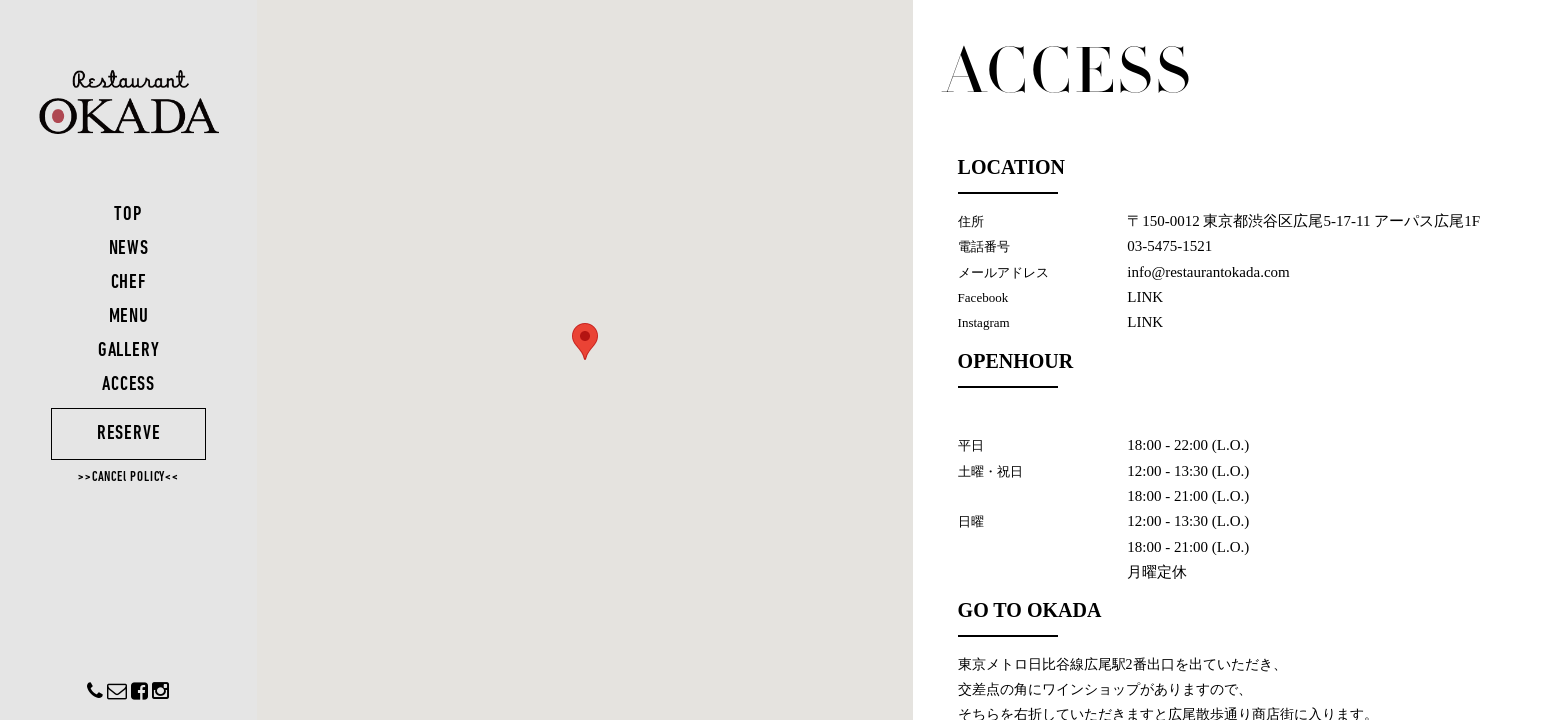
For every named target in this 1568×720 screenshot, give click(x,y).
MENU (130, 317)
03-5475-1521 (1170, 246)
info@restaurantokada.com (1209, 272)
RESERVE (130, 434)
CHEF (130, 283)
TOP (130, 215)
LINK (1146, 297)
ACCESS (130, 385)
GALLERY (130, 351)
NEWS (130, 249)
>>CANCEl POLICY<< (130, 477)
